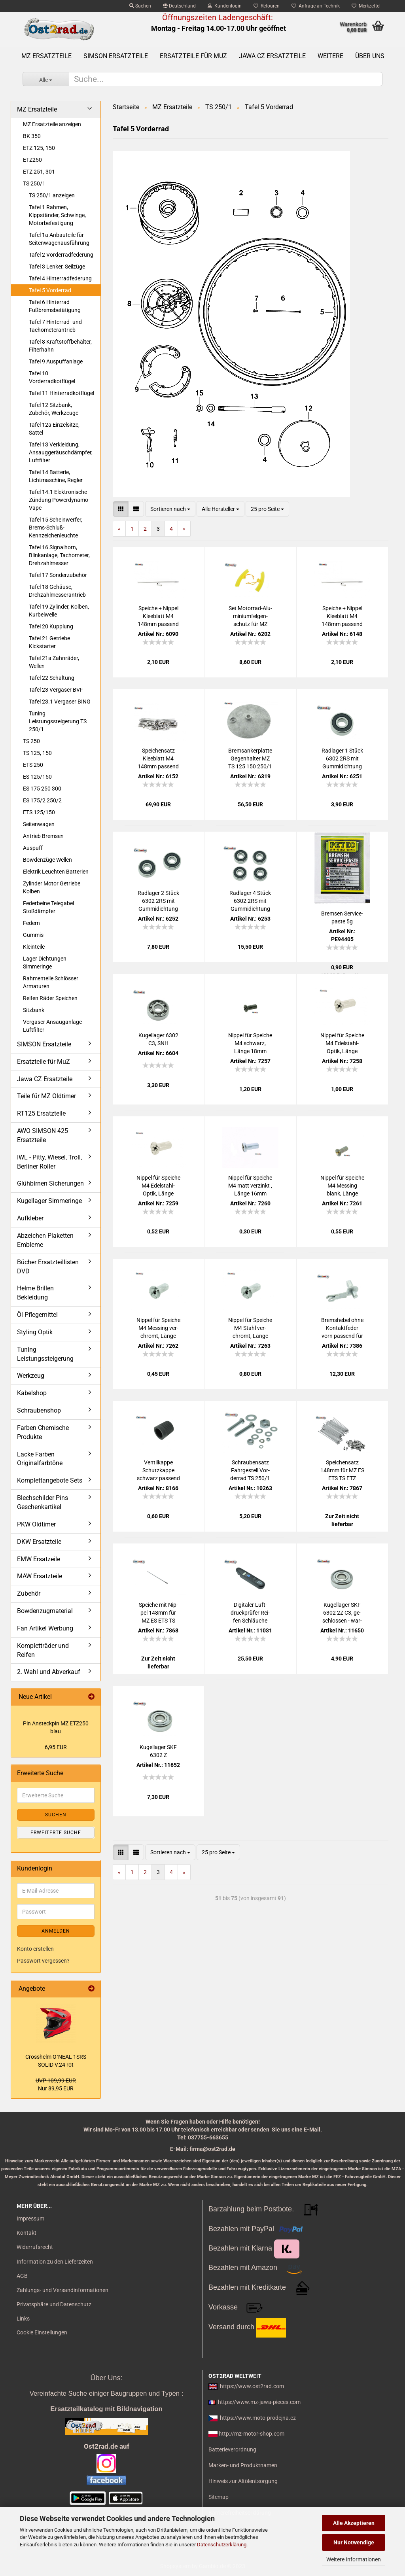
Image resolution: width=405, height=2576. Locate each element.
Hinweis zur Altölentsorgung (243, 2481)
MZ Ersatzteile (46, 56)
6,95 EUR (56, 1747)
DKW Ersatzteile (39, 1541)
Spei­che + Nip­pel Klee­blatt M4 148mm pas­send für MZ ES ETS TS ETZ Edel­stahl (342, 616)
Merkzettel (366, 6)
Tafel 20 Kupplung (51, 626)
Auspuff (33, 848)
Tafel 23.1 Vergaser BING (60, 701)
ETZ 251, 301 (39, 171)
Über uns (369, 56)
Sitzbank (33, 1010)
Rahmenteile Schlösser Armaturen (50, 982)
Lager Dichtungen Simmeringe (44, 962)
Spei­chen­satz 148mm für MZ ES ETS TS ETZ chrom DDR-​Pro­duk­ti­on (342, 1470)
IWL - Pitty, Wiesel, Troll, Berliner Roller (49, 1162)
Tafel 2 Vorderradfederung (61, 255)
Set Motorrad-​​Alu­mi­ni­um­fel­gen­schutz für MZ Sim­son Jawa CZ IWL (250, 616)
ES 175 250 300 (42, 788)
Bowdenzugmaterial (45, 1611)
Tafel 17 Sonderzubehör (58, 575)
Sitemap (218, 2497)
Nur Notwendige (353, 2542)
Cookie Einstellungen (42, 2332)
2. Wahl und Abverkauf (48, 1672)
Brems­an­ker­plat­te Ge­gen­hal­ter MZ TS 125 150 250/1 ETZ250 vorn (250, 758)
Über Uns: (106, 2378)
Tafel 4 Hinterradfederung (60, 278)
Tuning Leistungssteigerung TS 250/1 (58, 721)
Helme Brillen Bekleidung (35, 1292)
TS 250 (31, 741)
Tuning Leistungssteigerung (45, 1354)
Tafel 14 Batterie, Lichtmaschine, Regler (56, 476)
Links (23, 2318)
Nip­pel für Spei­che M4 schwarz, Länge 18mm (250, 1043)
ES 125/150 (37, 777)
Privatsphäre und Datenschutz (54, 2304)
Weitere (330, 56)
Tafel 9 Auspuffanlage (56, 361)
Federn (31, 923)
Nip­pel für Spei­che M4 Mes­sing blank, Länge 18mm (342, 1186)
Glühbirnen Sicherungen (50, 1183)
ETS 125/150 (39, 812)
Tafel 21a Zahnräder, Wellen (54, 662)
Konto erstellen (35, 1949)
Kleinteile (34, 947)
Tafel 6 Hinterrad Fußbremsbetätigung (55, 306)
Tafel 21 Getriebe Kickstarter (49, 642)
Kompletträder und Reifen (43, 1650)
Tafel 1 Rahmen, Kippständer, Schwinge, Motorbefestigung (57, 215)
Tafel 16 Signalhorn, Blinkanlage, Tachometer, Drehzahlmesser (59, 555)
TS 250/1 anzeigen (52, 195)
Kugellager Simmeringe (49, 1201)
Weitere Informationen (353, 2559)
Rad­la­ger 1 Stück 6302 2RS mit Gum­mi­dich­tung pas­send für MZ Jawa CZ (342, 758)
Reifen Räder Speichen (50, 998)
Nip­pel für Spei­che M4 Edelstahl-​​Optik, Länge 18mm (342, 1043)
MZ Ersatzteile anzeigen (52, 124)
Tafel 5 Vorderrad (50, 290)
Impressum (30, 2218)
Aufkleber (30, 1218)
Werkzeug (30, 1375)
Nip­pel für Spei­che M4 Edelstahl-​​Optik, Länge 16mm (158, 1186)
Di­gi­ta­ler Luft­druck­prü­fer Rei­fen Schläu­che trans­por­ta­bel (250, 1613)
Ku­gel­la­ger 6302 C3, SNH (158, 1039)
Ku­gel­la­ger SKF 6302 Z (158, 1751)
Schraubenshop (39, 1410)
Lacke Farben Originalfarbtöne (39, 1459)
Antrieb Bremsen (43, 836)
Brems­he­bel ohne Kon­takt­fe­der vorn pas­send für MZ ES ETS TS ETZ (342, 1328)
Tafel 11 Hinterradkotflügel (61, 393)
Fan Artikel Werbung (45, 1628)
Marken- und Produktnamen (242, 2465)
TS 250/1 (34, 183)
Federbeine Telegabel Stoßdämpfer (48, 907)
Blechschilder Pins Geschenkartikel (42, 1502)
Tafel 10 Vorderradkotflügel (52, 377)
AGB (22, 2276)
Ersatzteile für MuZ (193, 56)
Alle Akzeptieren (354, 2523)
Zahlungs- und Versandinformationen (62, 2290)
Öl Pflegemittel (37, 1314)
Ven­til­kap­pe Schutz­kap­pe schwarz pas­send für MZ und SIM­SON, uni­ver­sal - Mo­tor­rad (158, 1470)
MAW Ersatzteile (39, 1576)
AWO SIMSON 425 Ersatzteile (42, 1135)
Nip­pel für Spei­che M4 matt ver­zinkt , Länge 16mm (250, 1186)
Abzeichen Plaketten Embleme (45, 1240)
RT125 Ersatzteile (41, 1113)
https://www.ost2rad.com (252, 2386)
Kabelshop (32, 1393)
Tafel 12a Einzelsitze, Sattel (54, 429)
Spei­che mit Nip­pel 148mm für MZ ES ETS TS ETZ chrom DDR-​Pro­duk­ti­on (158, 1613)
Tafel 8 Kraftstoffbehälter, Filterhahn (60, 346)
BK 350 (32, 136)
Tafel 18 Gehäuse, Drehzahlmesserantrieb (57, 591)
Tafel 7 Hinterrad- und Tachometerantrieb (55, 326)
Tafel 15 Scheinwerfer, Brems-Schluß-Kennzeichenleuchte (55, 527)
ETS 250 (33, 765)
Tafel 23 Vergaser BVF (56, 690)
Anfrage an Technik (315, 6)
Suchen (140, 6)
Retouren (267, 6)
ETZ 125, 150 (39, 148)
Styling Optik (35, 1332)
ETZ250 (32, 160)
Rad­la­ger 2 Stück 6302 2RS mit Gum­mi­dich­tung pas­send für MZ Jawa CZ (158, 901)
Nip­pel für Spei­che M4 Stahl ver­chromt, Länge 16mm (250, 1328)
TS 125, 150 (37, 753)
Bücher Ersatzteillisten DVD (48, 1266)
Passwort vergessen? (43, 1961)
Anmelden (56, 1931)
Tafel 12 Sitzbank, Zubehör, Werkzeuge (53, 409)
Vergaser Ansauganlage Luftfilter (52, 1026)
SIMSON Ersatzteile (115, 56)
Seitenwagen (39, 824)
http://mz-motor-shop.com (251, 2433)
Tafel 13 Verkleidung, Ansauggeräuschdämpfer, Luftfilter (61, 452)
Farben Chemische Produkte (43, 1432)
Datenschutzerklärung (221, 2545)
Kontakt (26, 2233)
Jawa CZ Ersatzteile (272, 56)
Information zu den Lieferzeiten (55, 2261)
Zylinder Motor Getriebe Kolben (51, 887)
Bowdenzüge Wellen (47, 860)
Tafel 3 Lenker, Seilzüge (57, 266)
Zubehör (28, 1593)
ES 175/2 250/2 (42, 800)
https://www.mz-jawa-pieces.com (259, 2402)
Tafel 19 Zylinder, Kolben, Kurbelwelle (59, 610)
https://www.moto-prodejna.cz (258, 2418)
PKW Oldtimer (36, 1524)
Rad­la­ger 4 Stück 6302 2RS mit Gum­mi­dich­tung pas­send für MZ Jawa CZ (250, 901)
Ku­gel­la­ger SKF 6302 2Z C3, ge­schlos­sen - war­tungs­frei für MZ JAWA (342, 1613)
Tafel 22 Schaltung (51, 678)
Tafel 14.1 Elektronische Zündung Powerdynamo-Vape (59, 500)
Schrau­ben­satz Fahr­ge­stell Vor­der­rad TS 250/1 (250, 1470)
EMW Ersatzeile (38, 1559)
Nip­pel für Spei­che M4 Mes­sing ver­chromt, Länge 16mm (158, 1328)
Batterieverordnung (232, 2449)
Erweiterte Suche (55, 1832)
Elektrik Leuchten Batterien (56, 871)
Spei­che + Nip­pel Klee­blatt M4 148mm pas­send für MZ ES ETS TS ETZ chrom (158, 616)
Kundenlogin (225, 6)
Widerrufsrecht (35, 2247)
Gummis (33, 935)
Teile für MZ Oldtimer (46, 1096)
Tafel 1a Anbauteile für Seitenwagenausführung (59, 239)
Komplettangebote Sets (49, 1480)
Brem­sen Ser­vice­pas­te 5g (342, 917)
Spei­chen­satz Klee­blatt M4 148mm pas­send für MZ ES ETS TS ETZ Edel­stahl (158, 758)
